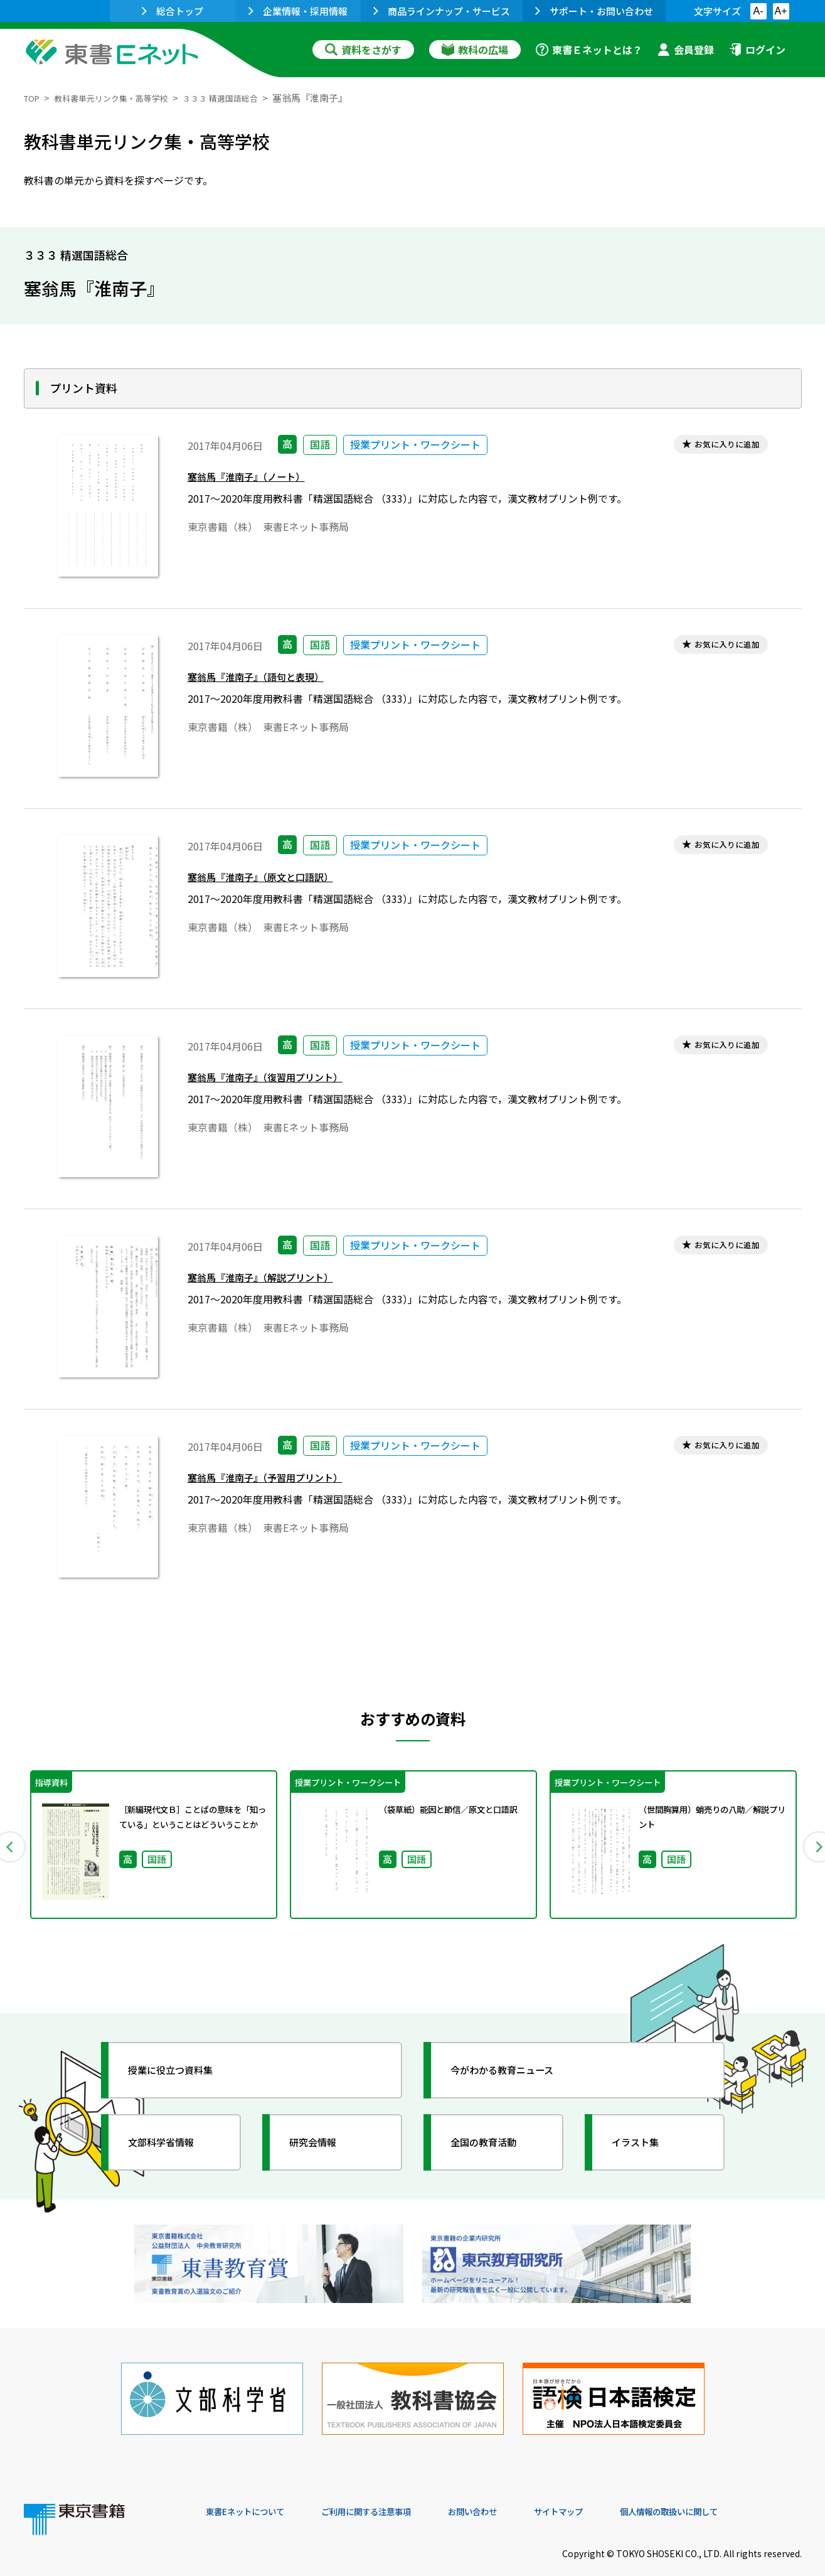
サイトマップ (614, 2490)
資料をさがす (363, 49)
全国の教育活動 (495, 2142)
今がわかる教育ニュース (518, 2069)
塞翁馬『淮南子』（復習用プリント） (281, 1081)
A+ (780, 11)
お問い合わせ (517, 2490)
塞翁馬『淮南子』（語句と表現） (269, 680)
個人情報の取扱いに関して (741, 2490)
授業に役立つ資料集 (184, 2069)
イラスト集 (645, 2142)
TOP (33, 97)
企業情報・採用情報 (298, 11)
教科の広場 (475, 49)
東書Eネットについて (254, 2490)
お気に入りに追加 (718, 445)
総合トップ (172, 11)
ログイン (757, 49)
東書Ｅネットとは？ (589, 49)
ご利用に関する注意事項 (394, 2490)
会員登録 (685, 49)
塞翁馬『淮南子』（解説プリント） (275, 1281)
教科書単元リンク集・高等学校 (123, 97)
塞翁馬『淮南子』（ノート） (258, 480)
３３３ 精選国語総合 (247, 97)
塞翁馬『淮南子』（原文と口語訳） (275, 881)
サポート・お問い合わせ (594, 11)
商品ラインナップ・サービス (441, 11)
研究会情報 (323, 2142)
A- (758, 11)
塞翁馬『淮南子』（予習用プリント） (281, 1481)
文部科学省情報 (173, 2142)
